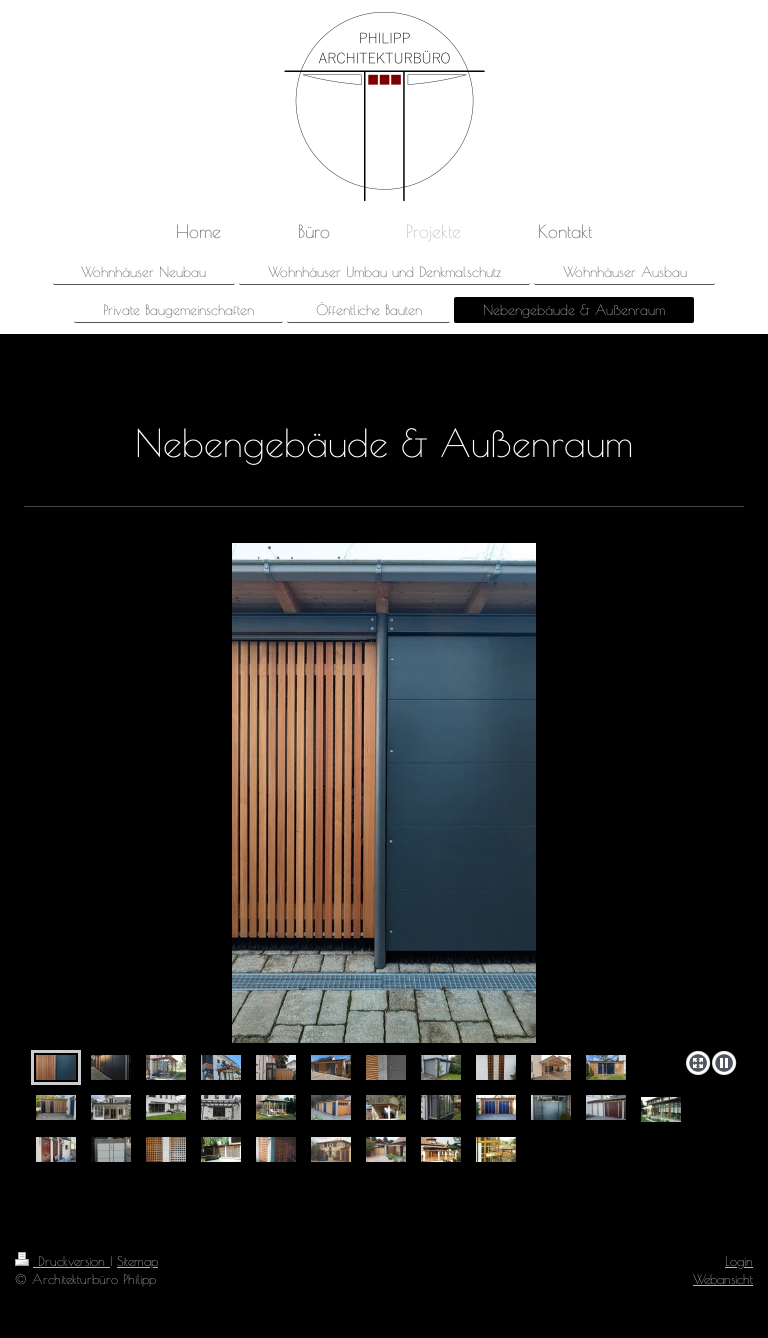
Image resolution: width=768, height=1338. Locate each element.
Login (739, 1261)
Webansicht (723, 1279)
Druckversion (62, 1261)
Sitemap (137, 1261)
